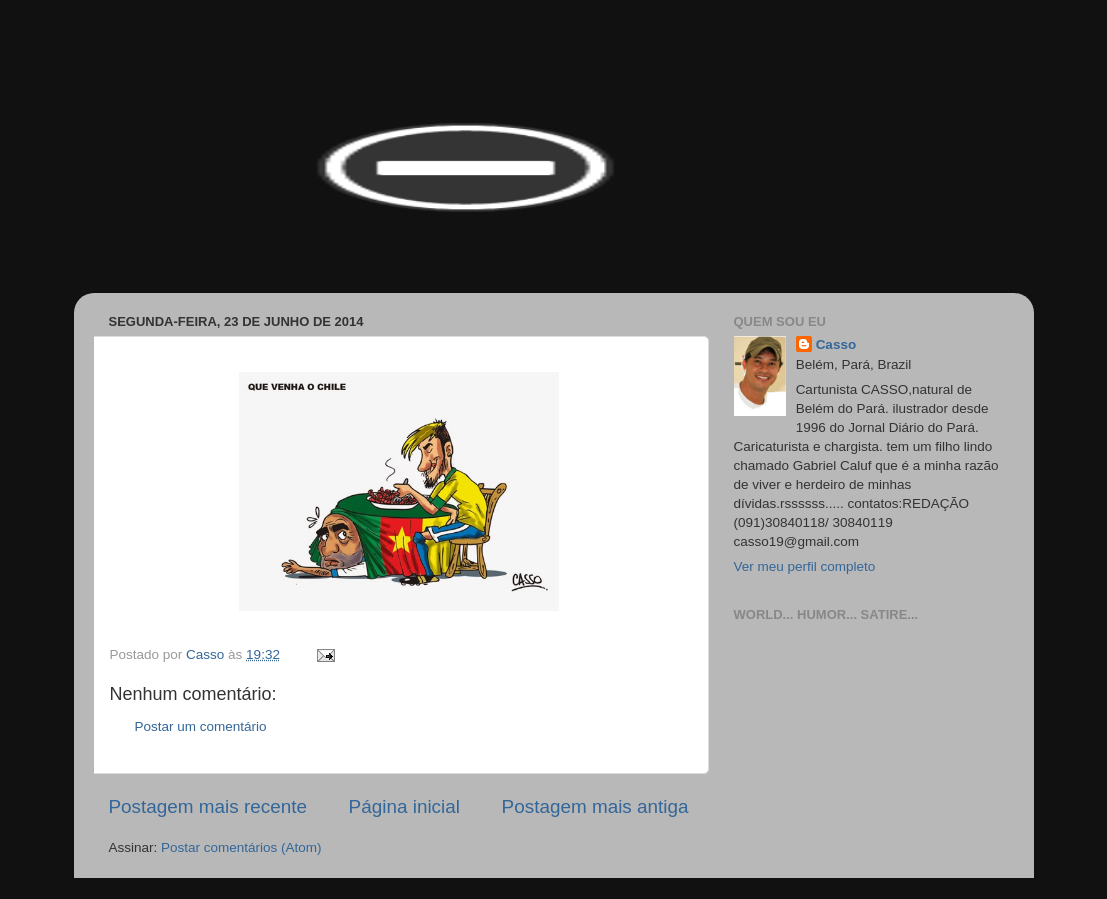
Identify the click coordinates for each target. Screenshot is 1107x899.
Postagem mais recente (208, 806)
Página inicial (404, 806)
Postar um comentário (201, 726)
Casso (836, 344)
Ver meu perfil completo (805, 566)
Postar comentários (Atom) (241, 847)
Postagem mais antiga (595, 806)
